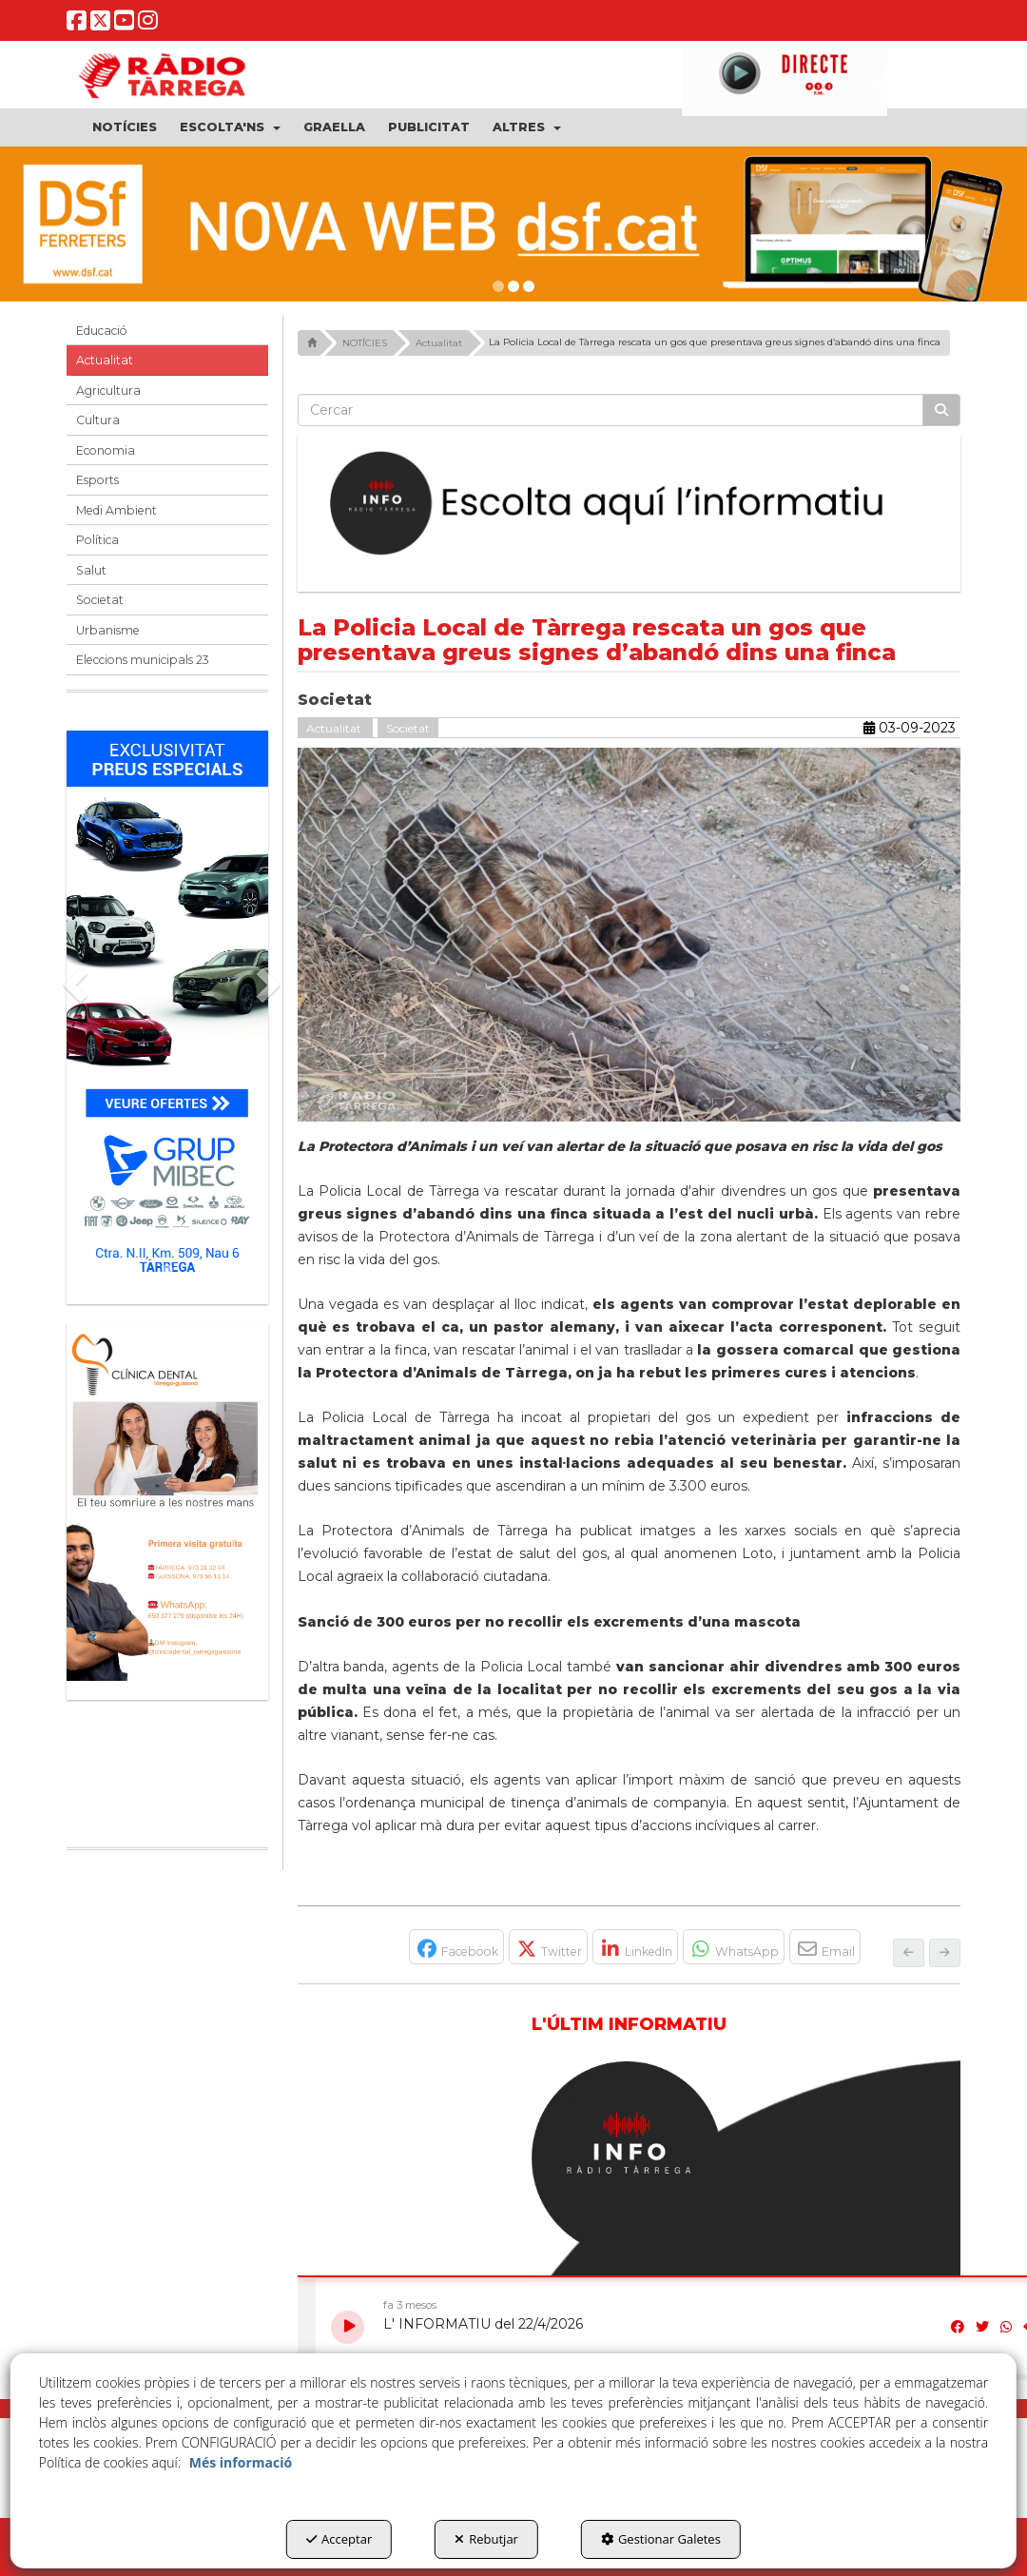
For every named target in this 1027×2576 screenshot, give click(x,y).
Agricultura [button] (108, 390)
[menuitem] (124, 127)
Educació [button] (101, 330)
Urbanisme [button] (108, 630)
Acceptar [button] (339, 2538)
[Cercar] (941, 410)
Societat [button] (100, 600)
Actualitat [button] (104, 360)
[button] (77, 25)
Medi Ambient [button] (116, 510)
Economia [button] (105, 450)
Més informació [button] (240, 2462)
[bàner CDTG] (167, 1502)
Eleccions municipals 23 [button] (142, 660)
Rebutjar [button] (486, 2538)
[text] (611, 410)
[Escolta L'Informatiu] (629, 504)
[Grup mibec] (167, 1008)
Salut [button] (91, 570)
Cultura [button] (98, 420)
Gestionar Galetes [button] (661, 2538)
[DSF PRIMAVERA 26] (513, 224)
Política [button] (97, 540)
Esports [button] (97, 480)
